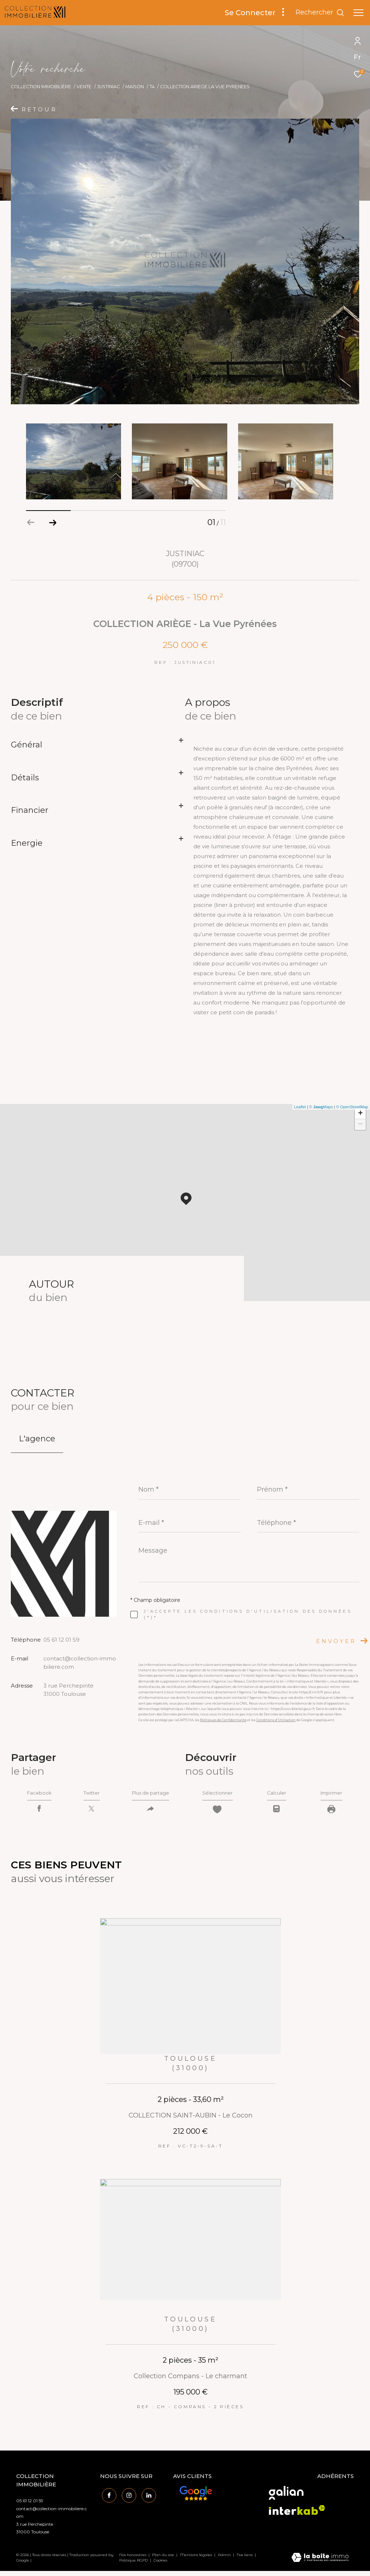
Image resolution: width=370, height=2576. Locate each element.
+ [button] (360, 1113)
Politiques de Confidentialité (223, 1720)
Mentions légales (196, 2559)
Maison (134, 86)
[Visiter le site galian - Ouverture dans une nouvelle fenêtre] (286, 2497)
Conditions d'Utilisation (276, 1720)
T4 (152, 86)
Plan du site (163, 2559)
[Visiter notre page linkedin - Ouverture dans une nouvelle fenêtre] (147, 2498)
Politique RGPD (133, 2565)
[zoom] (185, 261)
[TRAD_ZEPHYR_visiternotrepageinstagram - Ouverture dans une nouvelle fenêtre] (127, 2498)
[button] (52, 522)
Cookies (160, 2565)
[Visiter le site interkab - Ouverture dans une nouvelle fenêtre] (297, 2515)
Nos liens (245, 2559)
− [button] (360, 1124)
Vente (84, 86)
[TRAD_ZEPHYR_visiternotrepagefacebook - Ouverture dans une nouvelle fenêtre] (107, 2498)
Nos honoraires (132, 2559)
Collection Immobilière (41, 86)
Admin (225, 2559)
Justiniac (108, 86)
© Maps (321, 1107)
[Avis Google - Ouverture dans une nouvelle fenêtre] (195, 2498)
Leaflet (300, 1107)
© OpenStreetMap (352, 1107)
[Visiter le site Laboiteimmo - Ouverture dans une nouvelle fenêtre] (320, 2563)
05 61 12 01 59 (61, 1639)
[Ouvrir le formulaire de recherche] (320, 12)
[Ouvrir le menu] (358, 12)
